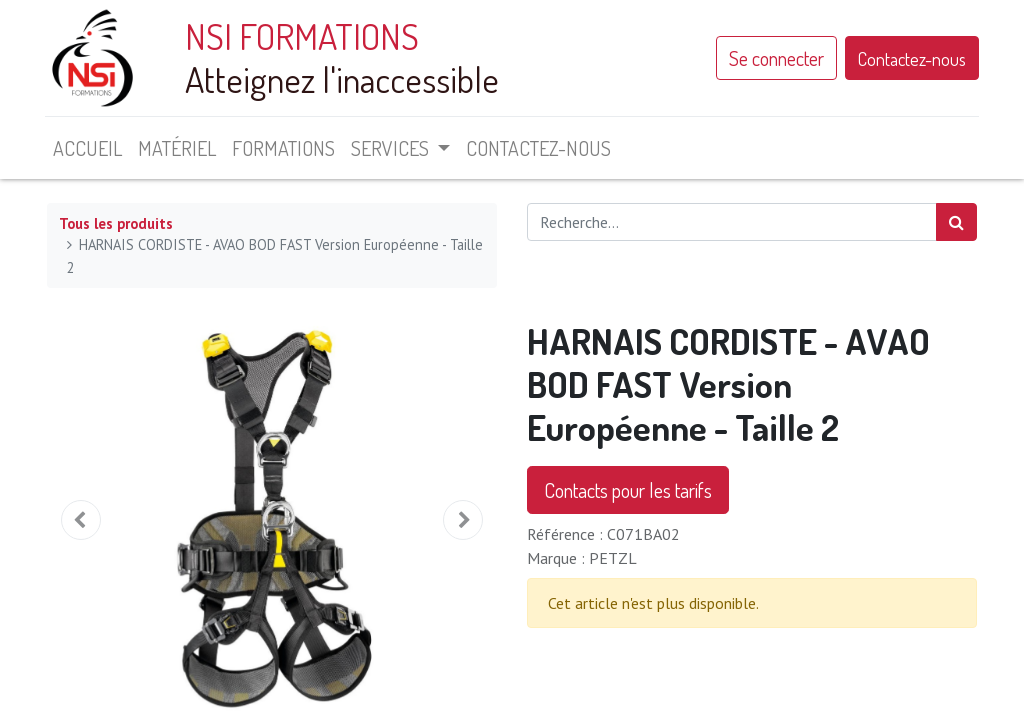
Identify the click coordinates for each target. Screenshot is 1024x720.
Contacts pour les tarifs (628, 490)
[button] (81, 520)
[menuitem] (89, 148)
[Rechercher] (956, 222)
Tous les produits (116, 223)
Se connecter (774, 58)
